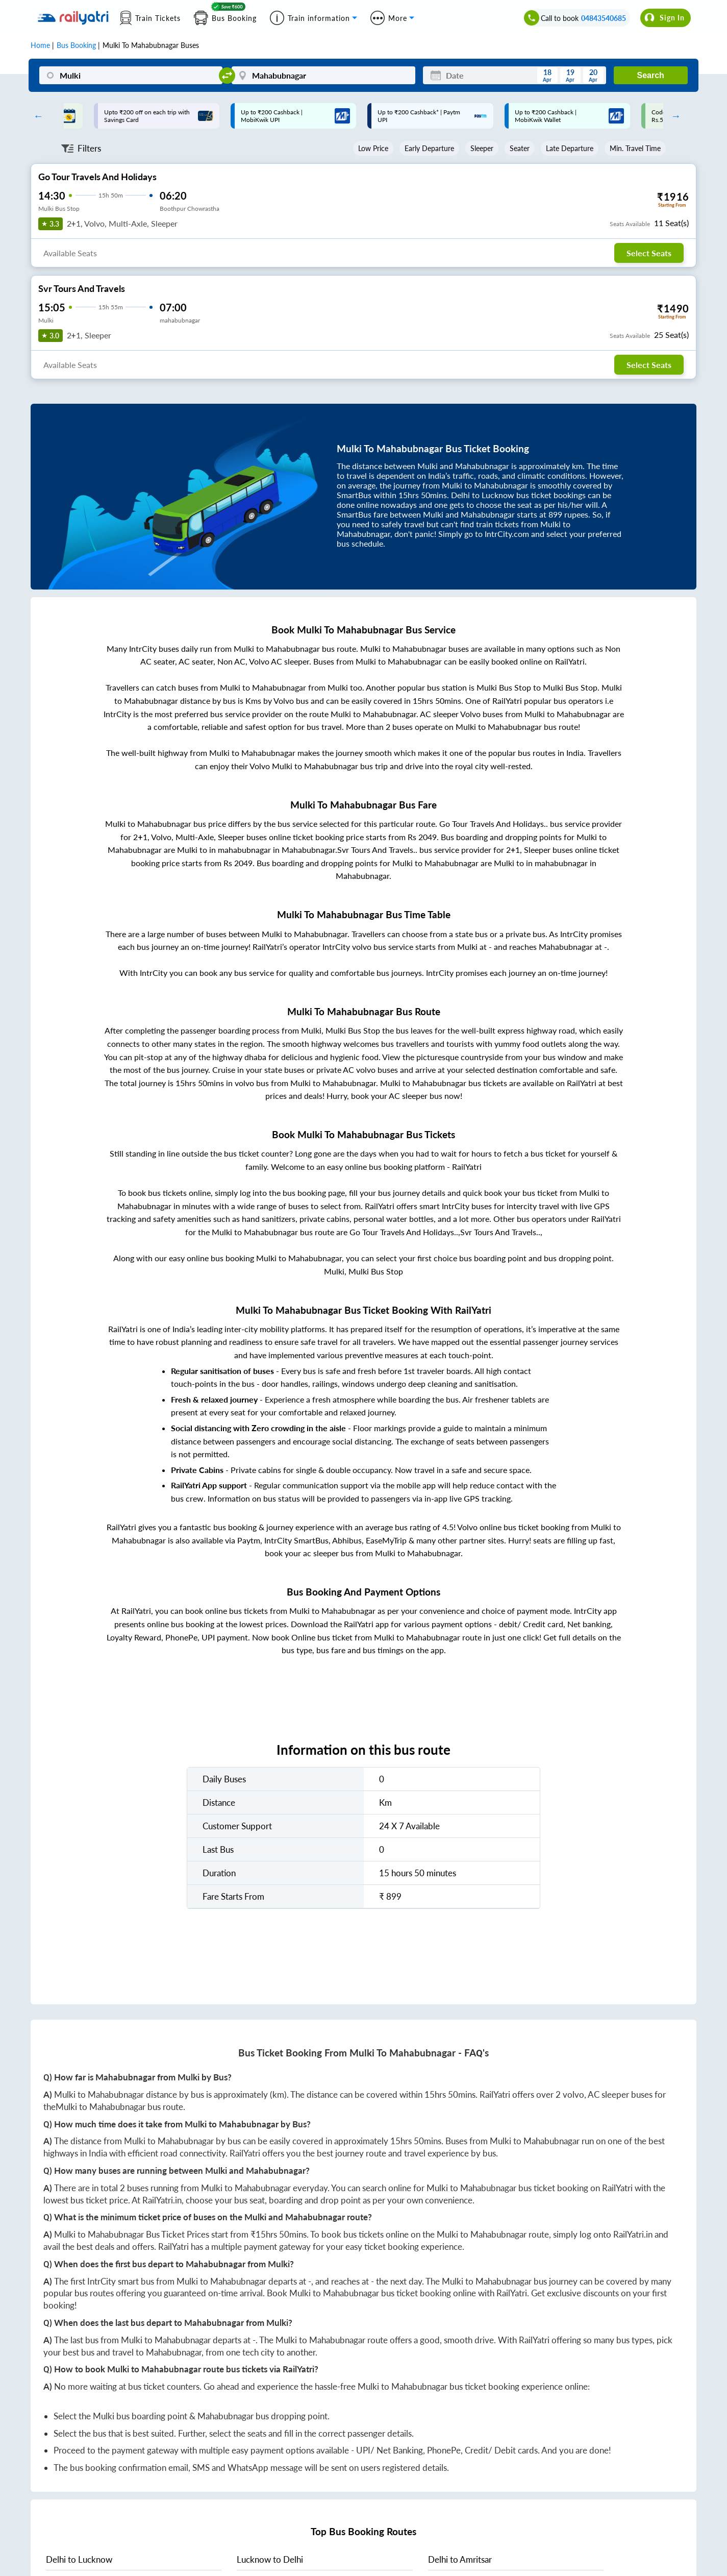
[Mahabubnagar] (323, 75)
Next (673, 116)
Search (650, 75)
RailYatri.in (162, 2200)
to (79, 2559)
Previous (35, 116)
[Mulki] (130, 75)
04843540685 (603, 18)
